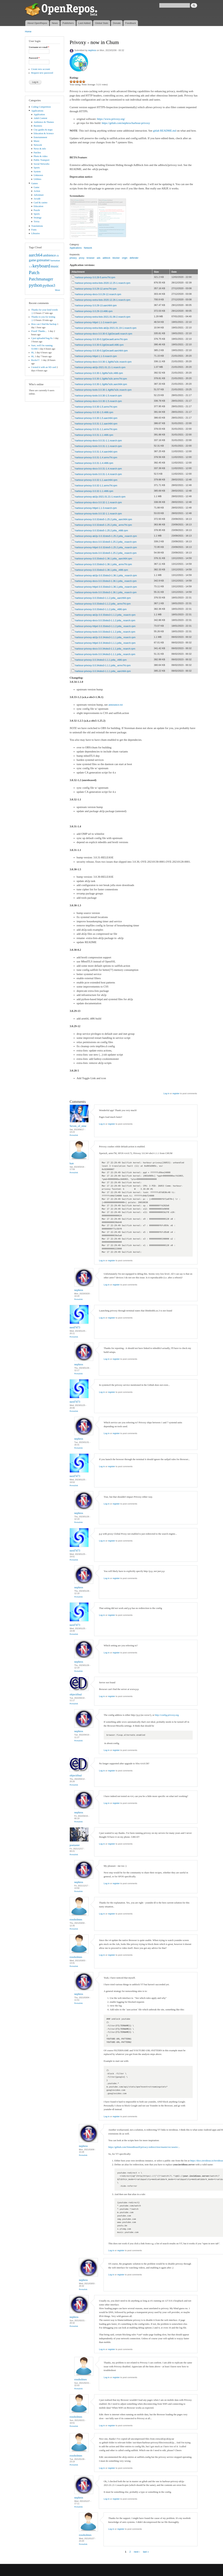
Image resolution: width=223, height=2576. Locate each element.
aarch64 (35, 255)
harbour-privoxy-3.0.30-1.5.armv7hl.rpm (96, 406)
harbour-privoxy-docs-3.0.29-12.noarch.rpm (98, 294)
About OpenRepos (37, 23)
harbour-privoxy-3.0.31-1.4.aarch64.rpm (96, 451)
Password (34, 58)
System (37, 171)
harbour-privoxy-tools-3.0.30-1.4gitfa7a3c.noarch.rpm (103, 389)
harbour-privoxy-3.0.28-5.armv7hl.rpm (95, 277)
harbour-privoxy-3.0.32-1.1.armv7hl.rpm (96, 485)
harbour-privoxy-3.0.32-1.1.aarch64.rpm (96, 480)
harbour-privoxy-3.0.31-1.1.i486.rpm (94, 435)
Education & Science (44, 133)
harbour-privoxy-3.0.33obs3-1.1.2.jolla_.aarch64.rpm (103, 598)
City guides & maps (43, 129)
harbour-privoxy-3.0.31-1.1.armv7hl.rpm (96, 429)
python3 (49, 285)
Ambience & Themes (44, 122)
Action (37, 191)
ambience (49, 255)
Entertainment (40, 137)
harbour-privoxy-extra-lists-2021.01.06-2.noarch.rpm (102, 316)
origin (124, 258)
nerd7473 (75, 1327)
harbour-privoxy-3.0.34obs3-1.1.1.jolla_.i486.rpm (101, 659)
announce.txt (116, 704)
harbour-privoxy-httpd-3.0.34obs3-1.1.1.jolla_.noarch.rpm (105, 642)
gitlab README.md (164, 130)
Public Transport (42, 160)
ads (98, 258)
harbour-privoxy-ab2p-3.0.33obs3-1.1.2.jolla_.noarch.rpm (105, 614)
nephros (92, 50)
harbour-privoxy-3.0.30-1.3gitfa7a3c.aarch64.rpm (101, 384)
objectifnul (76, 1694)
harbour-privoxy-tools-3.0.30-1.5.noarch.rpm (98, 395)
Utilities (37, 179)
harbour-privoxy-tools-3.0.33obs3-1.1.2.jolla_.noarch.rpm (105, 631)
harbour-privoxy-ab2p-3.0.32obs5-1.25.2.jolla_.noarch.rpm (106, 536)
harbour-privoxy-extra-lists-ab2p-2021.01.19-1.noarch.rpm (105, 328)
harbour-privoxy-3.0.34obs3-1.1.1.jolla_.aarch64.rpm (103, 671)
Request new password (42, 73)
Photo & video (41, 156)
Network (38, 145)
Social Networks (42, 164)
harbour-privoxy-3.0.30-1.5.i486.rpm (94, 412)
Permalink (74, 1135)
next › (137, 2551)
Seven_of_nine (78, 1125)
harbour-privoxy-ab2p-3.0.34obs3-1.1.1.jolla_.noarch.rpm (105, 637)
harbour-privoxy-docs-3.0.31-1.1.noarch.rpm (98, 440)
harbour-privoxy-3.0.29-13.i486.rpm (94, 311)
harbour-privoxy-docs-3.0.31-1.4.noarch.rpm (98, 468)
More (57, 290)
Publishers (68, 23)
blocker (116, 258)
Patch (34, 272)
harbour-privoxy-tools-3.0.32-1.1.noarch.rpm (98, 513)
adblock (106, 258)
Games (34, 183)
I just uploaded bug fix (42, 338)
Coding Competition (41, 107)
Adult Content (40, 118)
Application (39, 114)
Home (28, 31)
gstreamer (43, 260)
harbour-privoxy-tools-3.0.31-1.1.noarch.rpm (98, 446)
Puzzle (37, 210)
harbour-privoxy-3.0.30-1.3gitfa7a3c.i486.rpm (99, 373)
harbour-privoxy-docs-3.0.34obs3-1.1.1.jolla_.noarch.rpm (105, 648)
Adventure (39, 195)
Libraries (35, 233)
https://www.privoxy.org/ (111, 118)
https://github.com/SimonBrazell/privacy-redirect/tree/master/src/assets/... (144, 2147)
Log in (166, 1093)
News (55, 23)
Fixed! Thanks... (39, 331)
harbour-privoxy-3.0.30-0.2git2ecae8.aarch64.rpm (101, 350)
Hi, (32, 352)
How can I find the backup (44, 324)
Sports (37, 167)
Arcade (37, 198)
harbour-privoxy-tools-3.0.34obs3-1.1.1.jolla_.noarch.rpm (105, 654)
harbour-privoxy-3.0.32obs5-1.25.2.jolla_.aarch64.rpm (103, 519)
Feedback (130, 23)
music (55, 266)
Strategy (38, 217)
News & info (40, 148)
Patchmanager (41, 279)
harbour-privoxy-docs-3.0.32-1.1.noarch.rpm (98, 502)
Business (38, 126)
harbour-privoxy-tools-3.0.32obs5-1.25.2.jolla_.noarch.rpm (106, 553)
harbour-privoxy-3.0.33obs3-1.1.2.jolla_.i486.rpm (101, 609)
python (35, 285)
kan (72, 1163)
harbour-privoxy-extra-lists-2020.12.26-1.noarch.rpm (102, 299)
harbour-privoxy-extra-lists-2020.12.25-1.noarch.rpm (102, 283)
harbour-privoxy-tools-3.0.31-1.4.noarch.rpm (98, 474)
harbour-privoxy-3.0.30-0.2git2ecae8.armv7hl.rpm (101, 339)
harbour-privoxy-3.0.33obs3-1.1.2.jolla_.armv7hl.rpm (103, 603)
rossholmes (76, 1919)
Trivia (36, 221)
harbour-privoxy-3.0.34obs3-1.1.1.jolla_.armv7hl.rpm (103, 665)
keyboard (41, 266)
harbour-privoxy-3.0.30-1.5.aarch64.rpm (96, 418)
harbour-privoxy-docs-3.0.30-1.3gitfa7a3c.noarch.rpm (103, 361)
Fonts (33, 229)
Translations (37, 226)
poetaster (75, 1845)
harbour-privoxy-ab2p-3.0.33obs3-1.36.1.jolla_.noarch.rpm (106, 575)
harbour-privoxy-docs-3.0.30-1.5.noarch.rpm (98, 401)
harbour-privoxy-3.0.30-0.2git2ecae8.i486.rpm (99, 344)
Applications (37, 110)
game (32, 260)
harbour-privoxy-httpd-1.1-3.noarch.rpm (96, 356)
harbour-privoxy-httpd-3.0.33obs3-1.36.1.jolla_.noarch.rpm (106, 586)
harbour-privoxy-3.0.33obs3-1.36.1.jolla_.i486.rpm (101, 569)
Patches (37, 152)
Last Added (84, 23)
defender (134, 258)
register (175, 1093)
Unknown (38, 175)
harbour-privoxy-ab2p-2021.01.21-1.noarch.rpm (100, 367)
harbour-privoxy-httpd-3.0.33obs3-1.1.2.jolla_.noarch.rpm (105, 626)
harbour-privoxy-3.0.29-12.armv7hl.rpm (96, 288)
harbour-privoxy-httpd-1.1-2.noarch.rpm (96, 322)
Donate (117, 23)
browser (91, 258)
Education (38, 206)
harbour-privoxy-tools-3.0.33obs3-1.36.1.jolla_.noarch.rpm (106, 592)
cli (57, 255)
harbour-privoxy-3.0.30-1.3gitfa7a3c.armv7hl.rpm (101, 378)
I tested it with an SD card (43, 367)
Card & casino (40, 202)
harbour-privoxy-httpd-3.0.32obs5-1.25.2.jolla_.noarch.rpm (106, 547)
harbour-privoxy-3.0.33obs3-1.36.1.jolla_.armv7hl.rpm (103, 564)
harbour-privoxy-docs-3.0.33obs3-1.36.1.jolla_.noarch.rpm (106, 581)
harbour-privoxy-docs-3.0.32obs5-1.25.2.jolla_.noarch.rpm (106, 541)
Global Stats (101, 23)
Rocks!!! (36, 360)
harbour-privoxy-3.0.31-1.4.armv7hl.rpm (96, 457)
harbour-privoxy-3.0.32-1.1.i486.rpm (94, 491)
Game (36, 187)
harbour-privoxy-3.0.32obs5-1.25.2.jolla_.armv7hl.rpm (103, 524)
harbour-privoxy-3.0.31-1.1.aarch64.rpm (96, 423)
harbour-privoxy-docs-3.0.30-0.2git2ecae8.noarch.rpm (103, 333)
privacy (73, 258)
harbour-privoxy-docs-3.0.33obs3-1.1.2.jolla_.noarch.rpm (105, 620)
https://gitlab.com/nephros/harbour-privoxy (126, 123)
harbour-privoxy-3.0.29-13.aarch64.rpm (96, 305)
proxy (81, 258)
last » (146, 2551)
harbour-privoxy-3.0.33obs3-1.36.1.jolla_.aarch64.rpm (103, 558)
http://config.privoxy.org (167, 1715)
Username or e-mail (39, 47)
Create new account (40, 69)
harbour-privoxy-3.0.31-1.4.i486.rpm (94, 463)
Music (37, 141)
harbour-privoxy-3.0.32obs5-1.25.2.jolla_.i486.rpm (101, 530)
